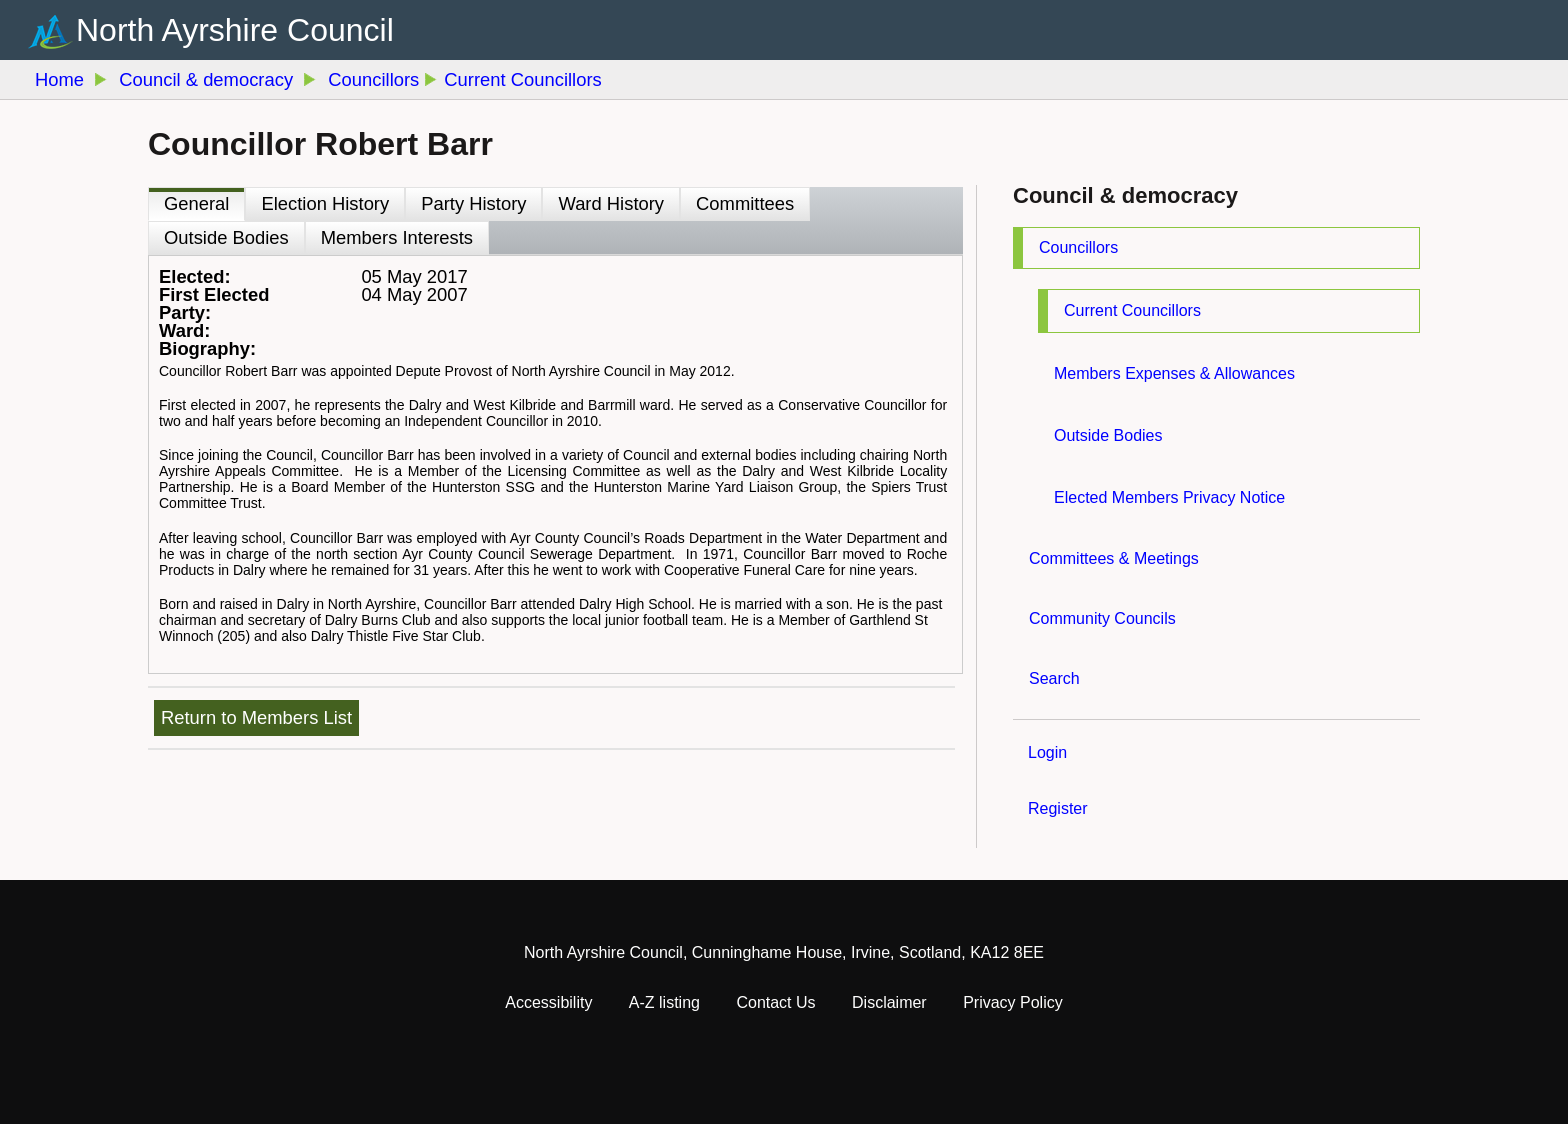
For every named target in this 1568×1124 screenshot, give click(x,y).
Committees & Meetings (1114, 558)
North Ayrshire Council (235, 29)
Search (1054, 678)
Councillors (1078, 247)
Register (1058, 808)
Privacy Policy (1013, 1002)
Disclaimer (889, 1002)
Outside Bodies (1108, 435)
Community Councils (1102, 618)
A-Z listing (664, 1002)
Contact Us (775, 1002)
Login (1047, 752)
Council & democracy (206, 79)
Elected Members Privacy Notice (1169, 497)
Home (59, 79)
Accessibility (548, 1002)
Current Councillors (1132, 310)
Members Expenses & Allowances (1174, 373)
